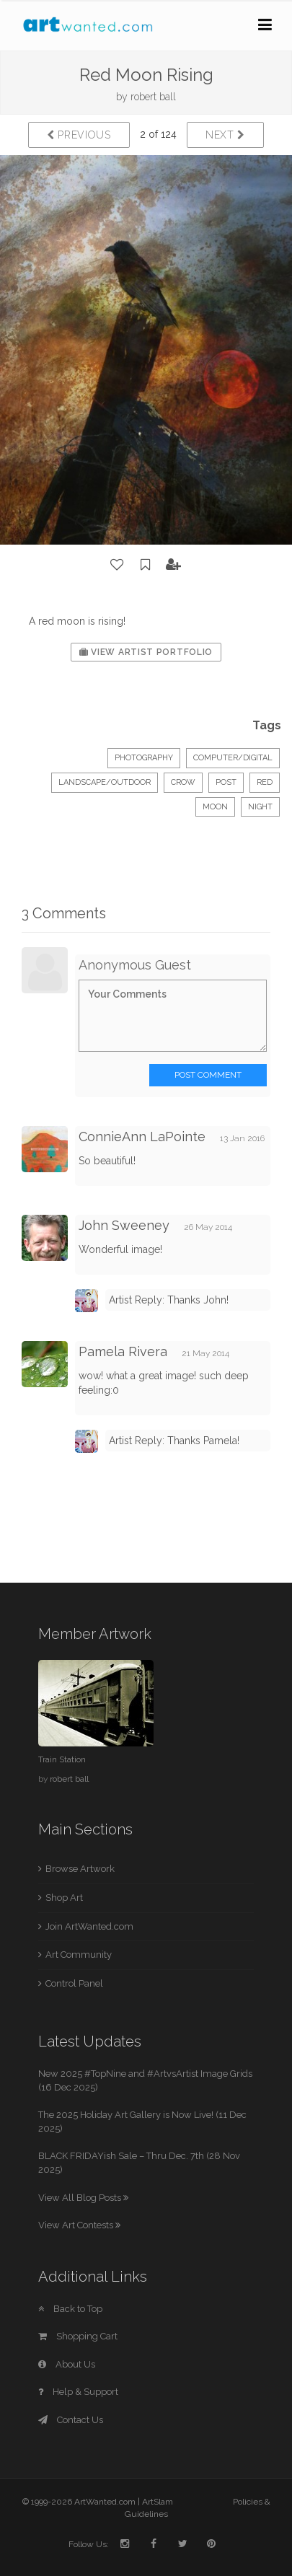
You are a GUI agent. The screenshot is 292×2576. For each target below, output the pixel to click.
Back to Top (70, 2308)
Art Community (78, 1954)
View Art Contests (79, 2225)
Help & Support (78, 2391)
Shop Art (64, 1897)
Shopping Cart (78, 2336)
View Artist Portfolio (146, 652)
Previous (79, 135)
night (260, 807)
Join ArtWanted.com (89, 1926)
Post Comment (208, 1075)
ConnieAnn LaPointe (142, 1136)
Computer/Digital (233, 757)
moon (215, 807)
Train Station (62, 1759)
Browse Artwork (80, 1868)
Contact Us (70, 2419)
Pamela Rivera (123, 1351)
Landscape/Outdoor (104, 782)
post (226, 782)
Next (225, 135)
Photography (144, 757)
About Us (66, 2364)
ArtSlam (157, 2502)
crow (183, 782)
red (265, 782)
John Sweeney (124, 1225)
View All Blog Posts (83, 2197)
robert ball (153, 96)
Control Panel (74, 1983)
